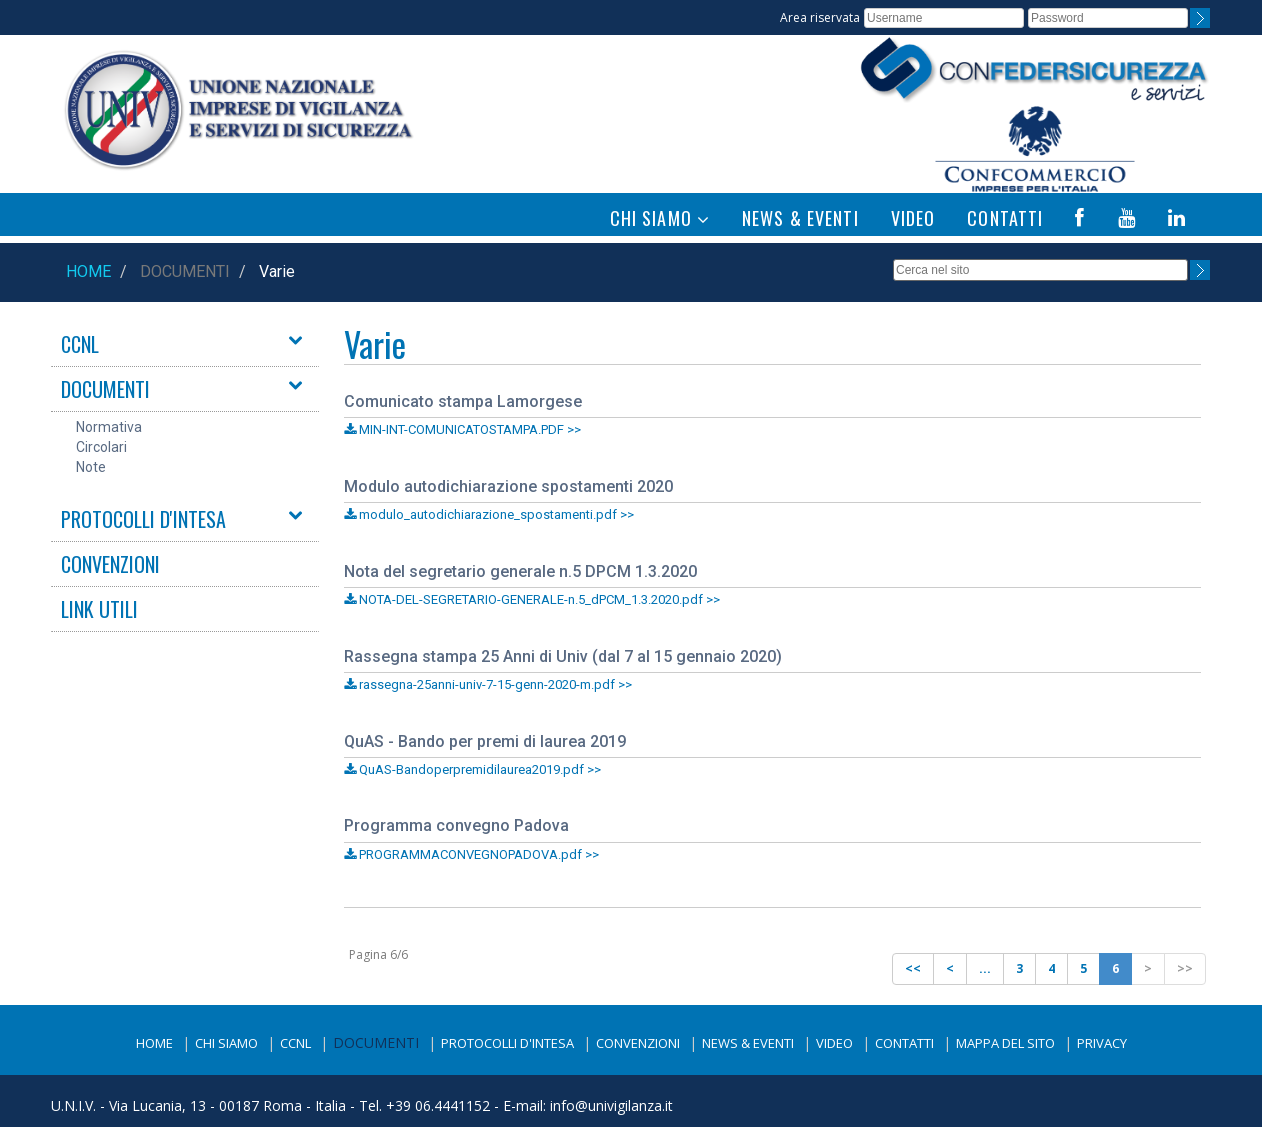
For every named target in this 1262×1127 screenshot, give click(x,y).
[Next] (1148, 968)
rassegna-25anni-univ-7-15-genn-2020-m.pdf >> (488, 684)
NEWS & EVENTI (800, 218)
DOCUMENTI (105, 389)
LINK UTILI (99, 609)
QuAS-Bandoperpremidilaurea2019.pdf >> (472, 769)
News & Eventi (748, 1043)
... (985, 968)
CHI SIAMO (660, 218)
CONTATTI (1005, 218)
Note (91, 467)
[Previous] (913, 968)
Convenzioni (638, 1043)
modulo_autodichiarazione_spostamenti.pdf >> (489, 514)
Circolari (101, 447)
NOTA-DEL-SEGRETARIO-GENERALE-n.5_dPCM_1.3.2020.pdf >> (532, 599)
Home (88, 271)
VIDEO (913, 218)
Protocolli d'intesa (507, 1043)
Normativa (109, 427)
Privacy (1102, 1043)
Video (834, 1043)
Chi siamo (226, 1043)
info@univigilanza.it (611, 1105)
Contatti (904, 1043)
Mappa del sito (1005, 1043)
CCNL (80, 344)
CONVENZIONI (110, 564)
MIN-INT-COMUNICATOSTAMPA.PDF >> (462, 429)
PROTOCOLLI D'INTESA (143, 519)
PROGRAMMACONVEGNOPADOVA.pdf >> (471, 854)
